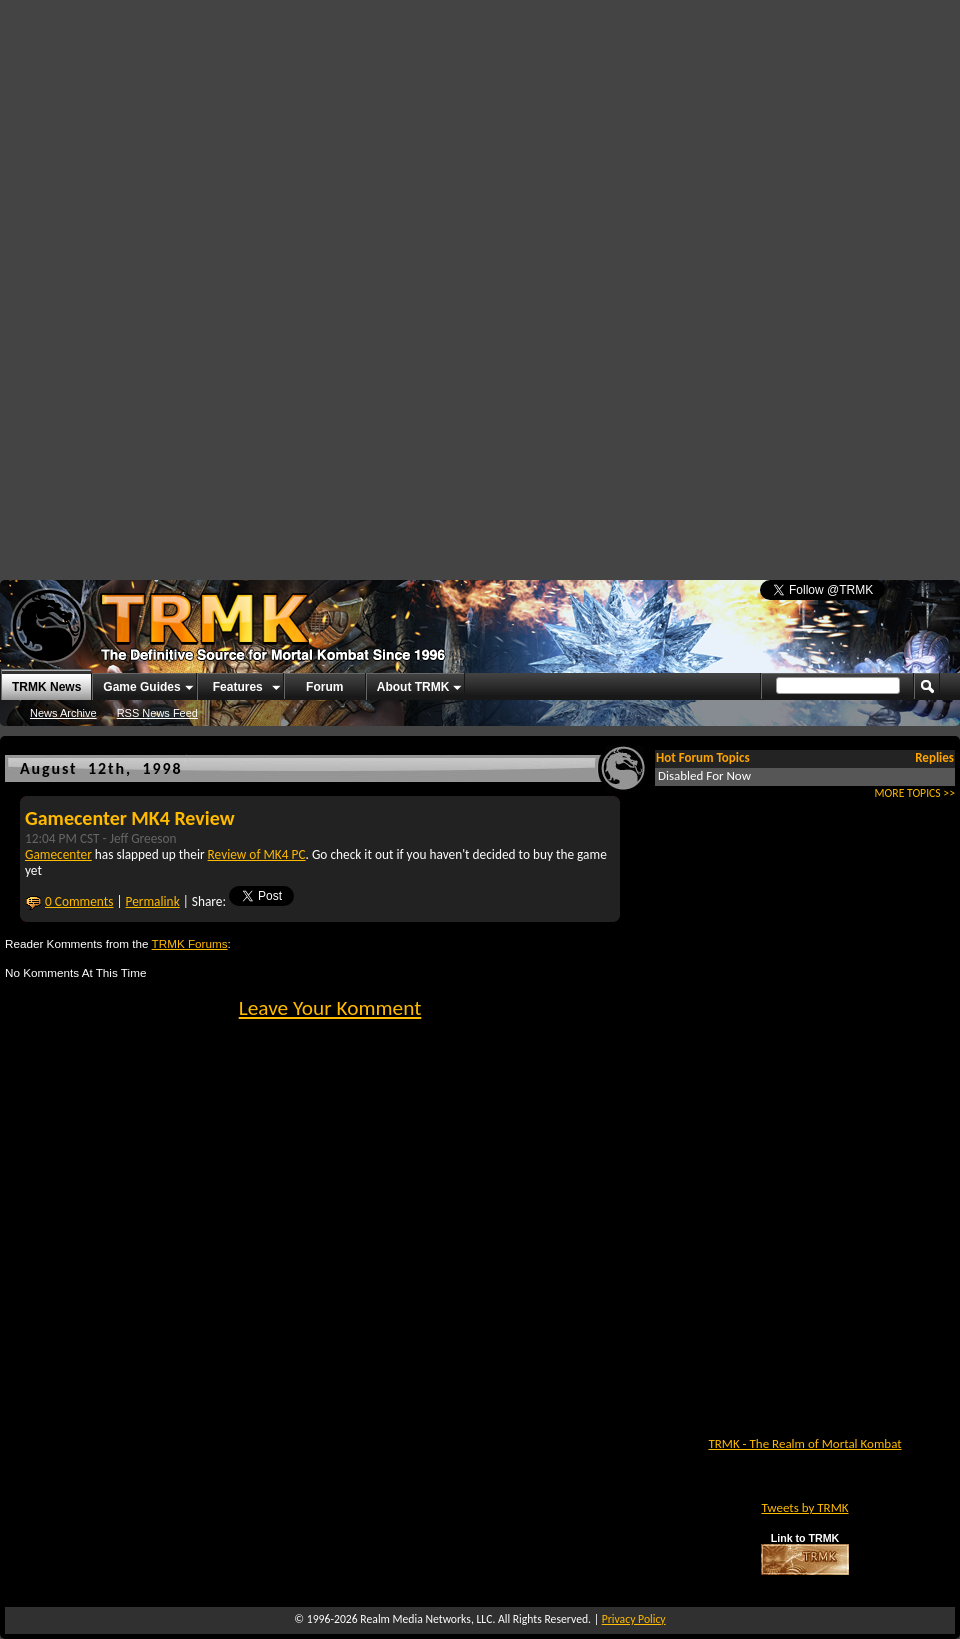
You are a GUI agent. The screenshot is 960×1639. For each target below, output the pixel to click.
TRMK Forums (190, 943)
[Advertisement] (453, 150)
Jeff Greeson (143, 838)
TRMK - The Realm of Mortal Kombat (804, 1443)
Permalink (153, 901)
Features (238, 687)
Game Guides (141, 687)
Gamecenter (58, 854)
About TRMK (413, 687)
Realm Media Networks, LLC (426, 1619)
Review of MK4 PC (257, 854)
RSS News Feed (157, 713)
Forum (324, 687)
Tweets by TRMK (804, 1507)
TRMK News (46, 687)
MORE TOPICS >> (915, 793)
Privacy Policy (634, 1619)
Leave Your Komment (330, 1008)
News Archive (63, 713)
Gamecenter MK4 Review (130, 818)
